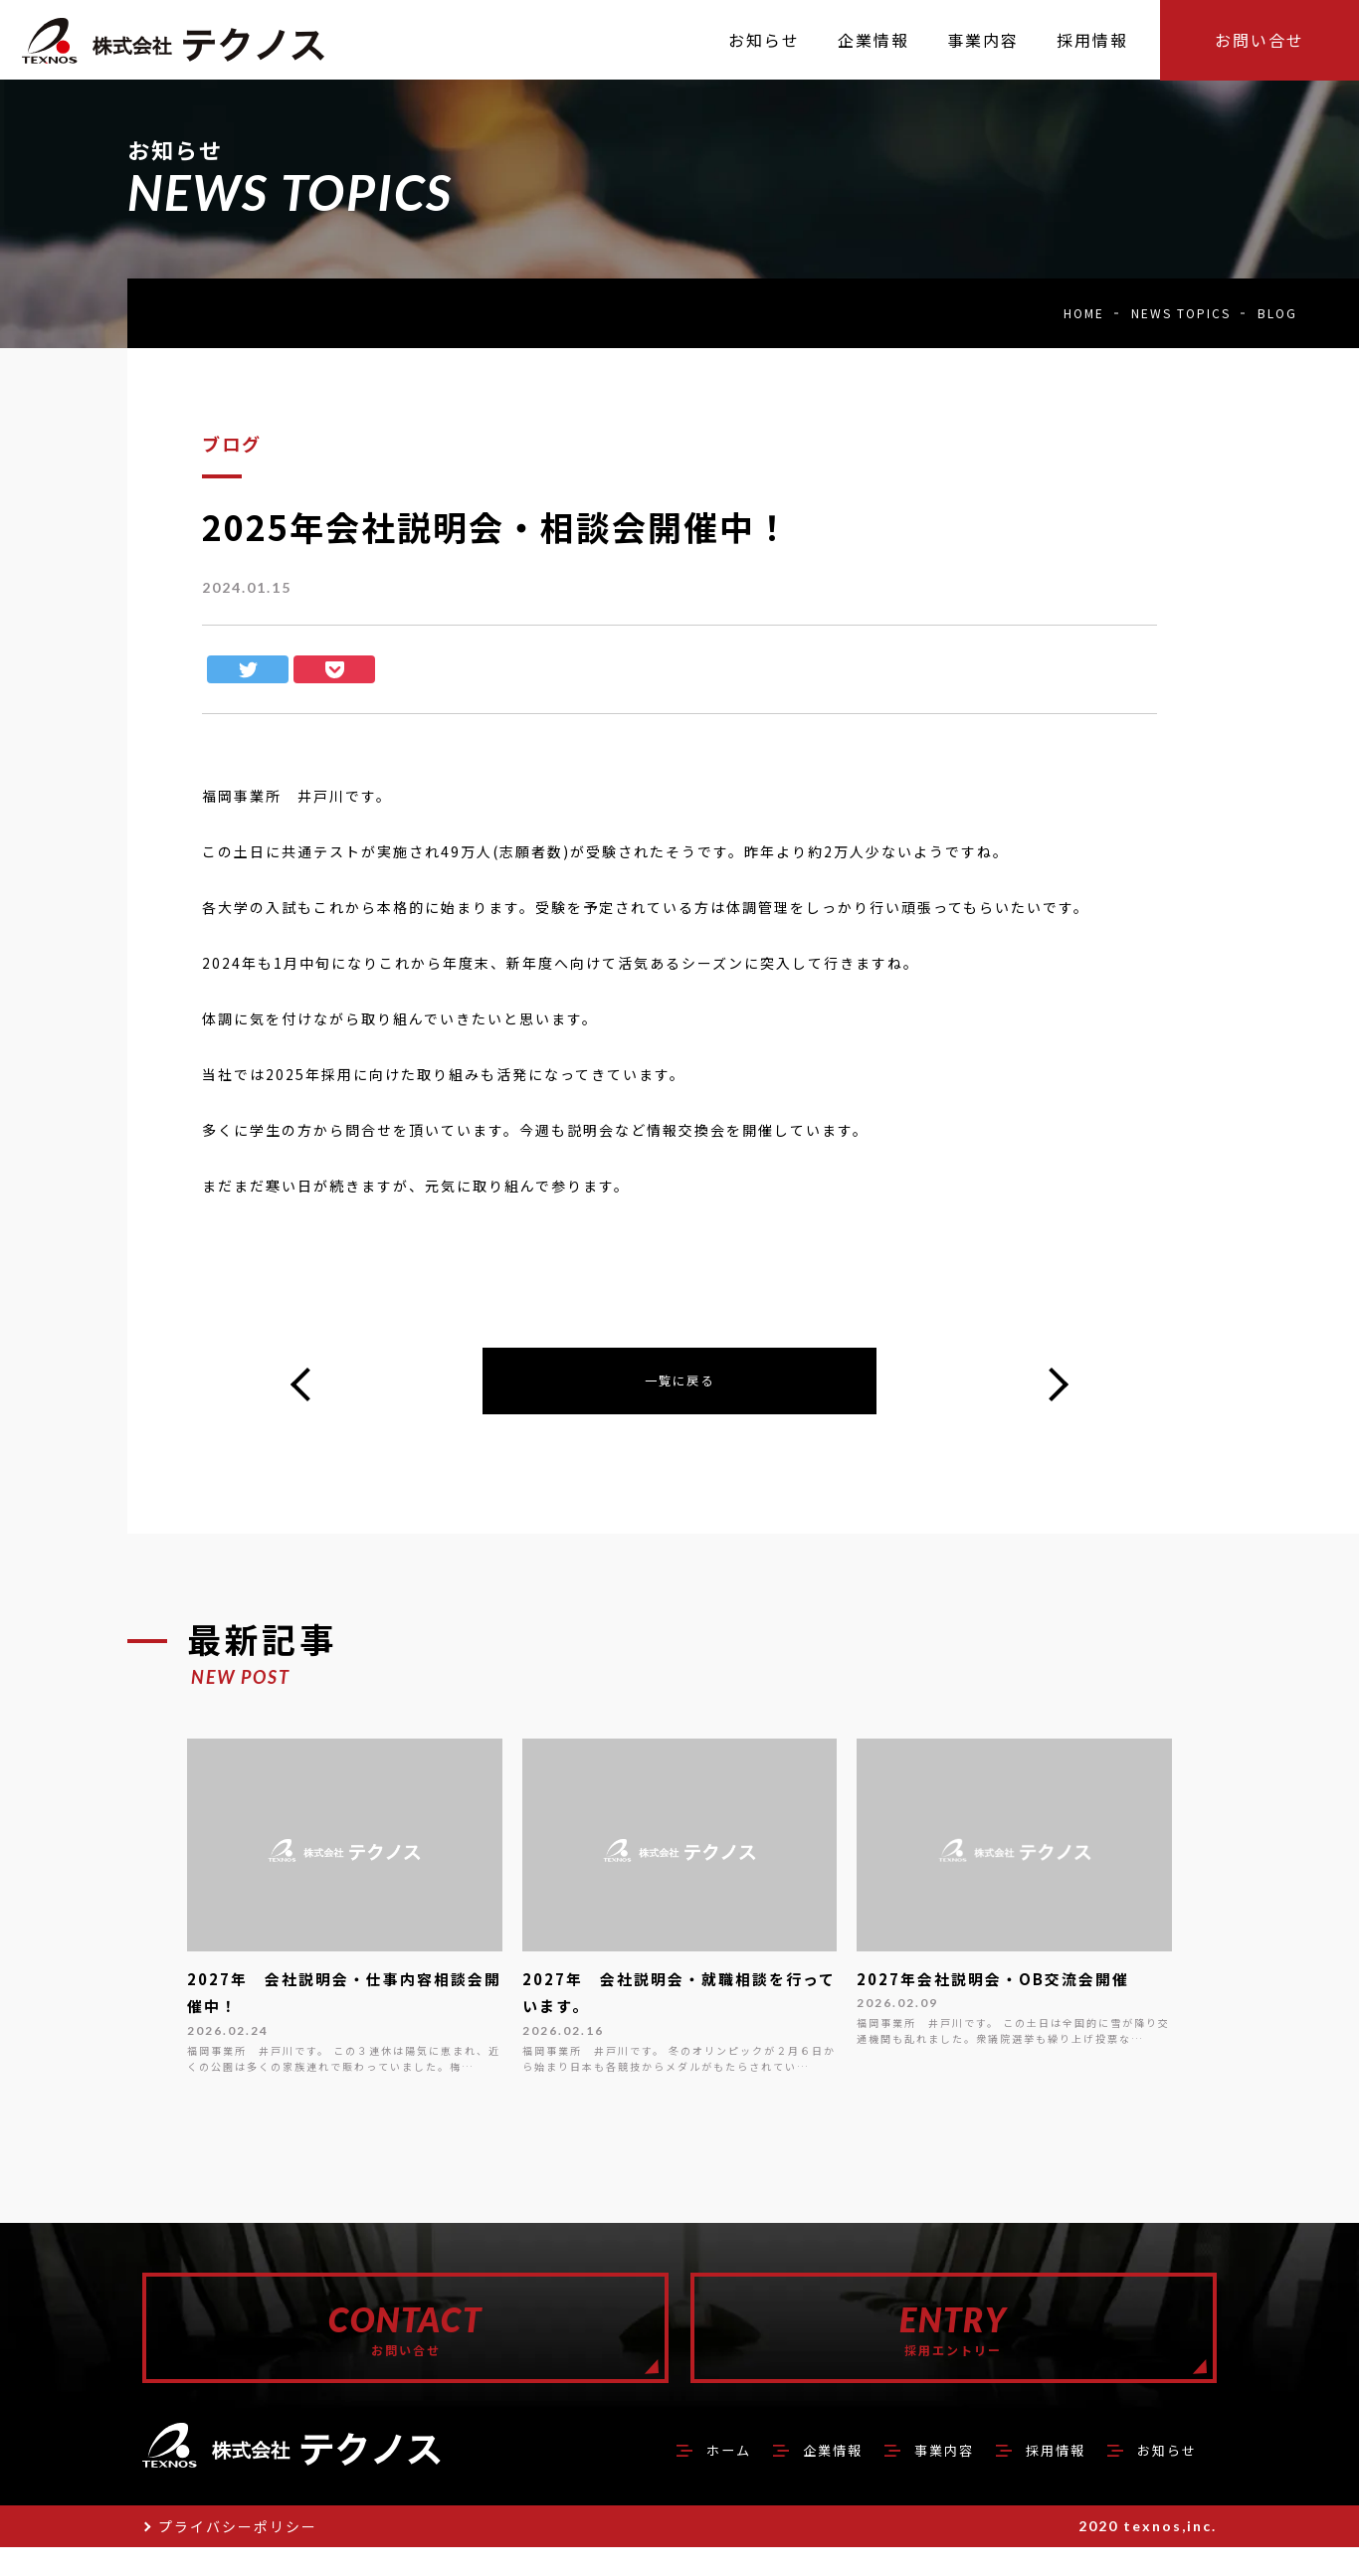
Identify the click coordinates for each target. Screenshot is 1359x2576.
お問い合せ (1259, 40)
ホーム (676, 2477)
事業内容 (914, 2477)
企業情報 (791, 2477)
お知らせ (1161, 2477)
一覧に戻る (679, 1383)
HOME (1084, 312)
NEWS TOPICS (1181, 312)
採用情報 (1037, 2477)
